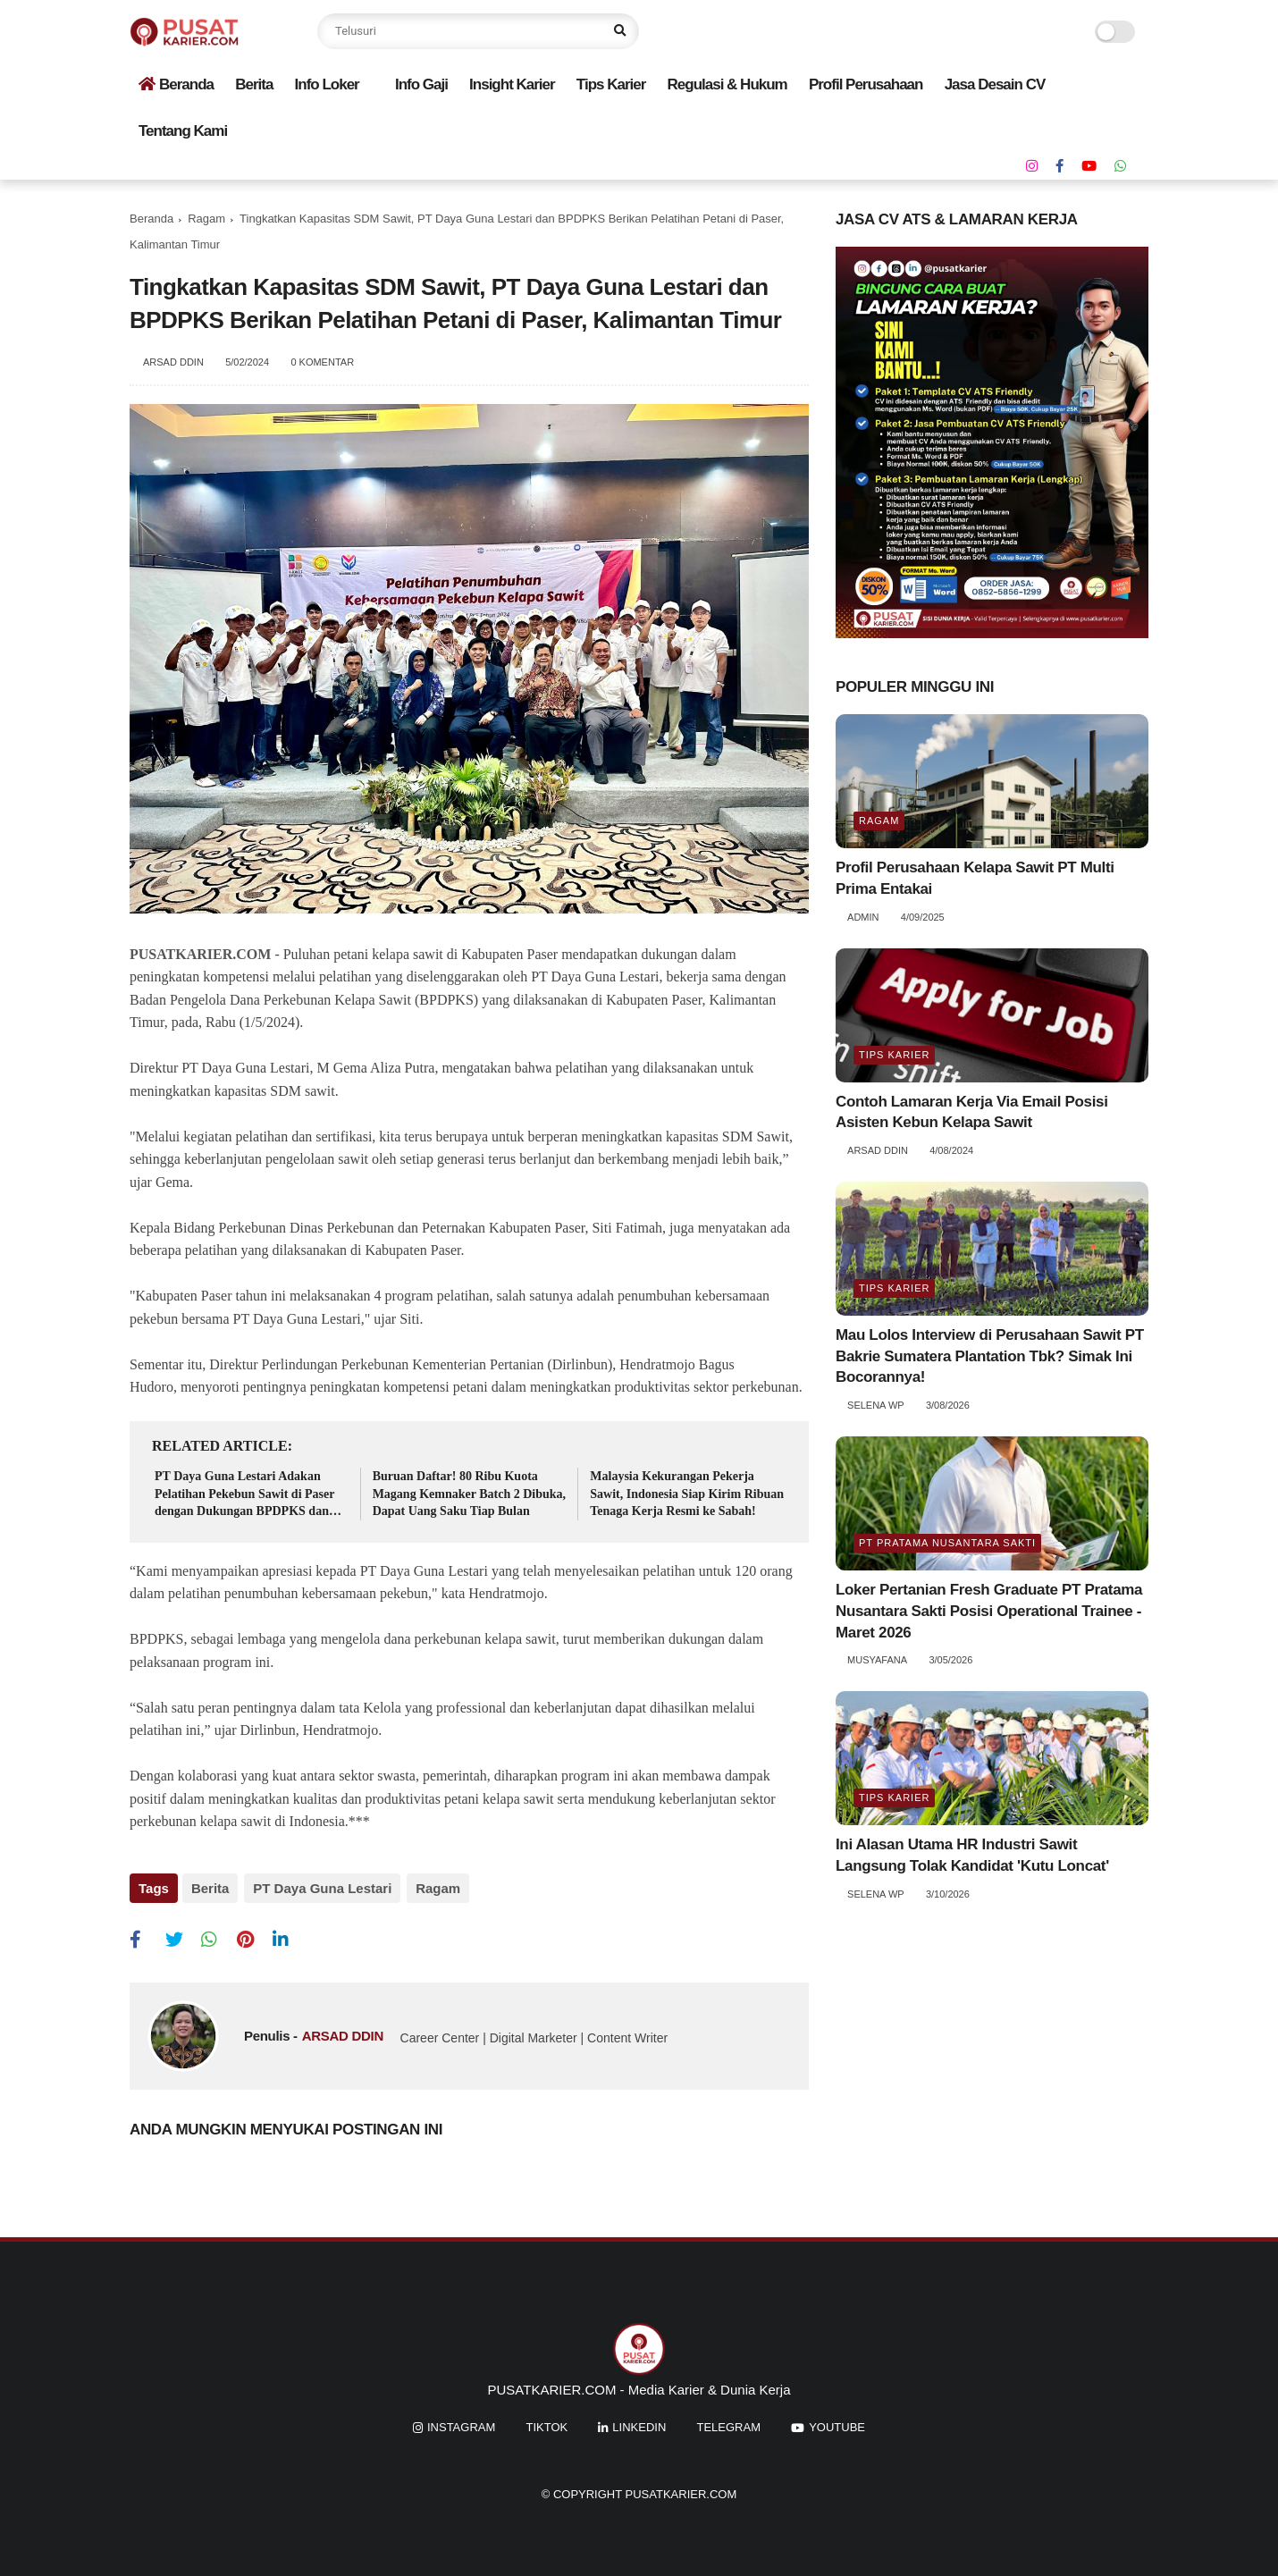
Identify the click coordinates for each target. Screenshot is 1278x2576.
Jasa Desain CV (995, 84)
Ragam (206, 218)
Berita (254, 84)
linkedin (639, 2424)
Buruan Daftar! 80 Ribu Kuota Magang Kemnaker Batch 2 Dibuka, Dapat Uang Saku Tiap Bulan (469, 1493)
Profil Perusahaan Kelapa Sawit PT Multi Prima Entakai (975, 878)
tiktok (546, 2424)
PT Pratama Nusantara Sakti (947, 1542)
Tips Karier (611, 84)
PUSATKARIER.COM (200, 954)
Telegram (729, 2424)
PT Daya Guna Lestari (320, 1888)
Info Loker (327, 84)
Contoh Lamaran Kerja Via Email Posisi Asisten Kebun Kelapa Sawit (972, 1112)
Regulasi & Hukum (727, 84)
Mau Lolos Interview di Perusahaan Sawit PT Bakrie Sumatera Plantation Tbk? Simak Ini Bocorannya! (990, 1356)
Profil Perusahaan (866, 84)
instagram (461, 2424)
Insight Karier (512, 84)
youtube (837, 2424)
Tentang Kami (183, 130)
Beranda (176, 84)
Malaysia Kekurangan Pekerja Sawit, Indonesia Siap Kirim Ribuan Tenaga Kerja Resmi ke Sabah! (687, 1493)
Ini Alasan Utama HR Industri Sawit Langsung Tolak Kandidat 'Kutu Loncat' (972, 1855)
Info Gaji (421, 84)
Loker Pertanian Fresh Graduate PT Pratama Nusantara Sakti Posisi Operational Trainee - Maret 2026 (989, 1611)
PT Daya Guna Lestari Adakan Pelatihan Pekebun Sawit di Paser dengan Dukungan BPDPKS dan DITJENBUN (244, 1494)
